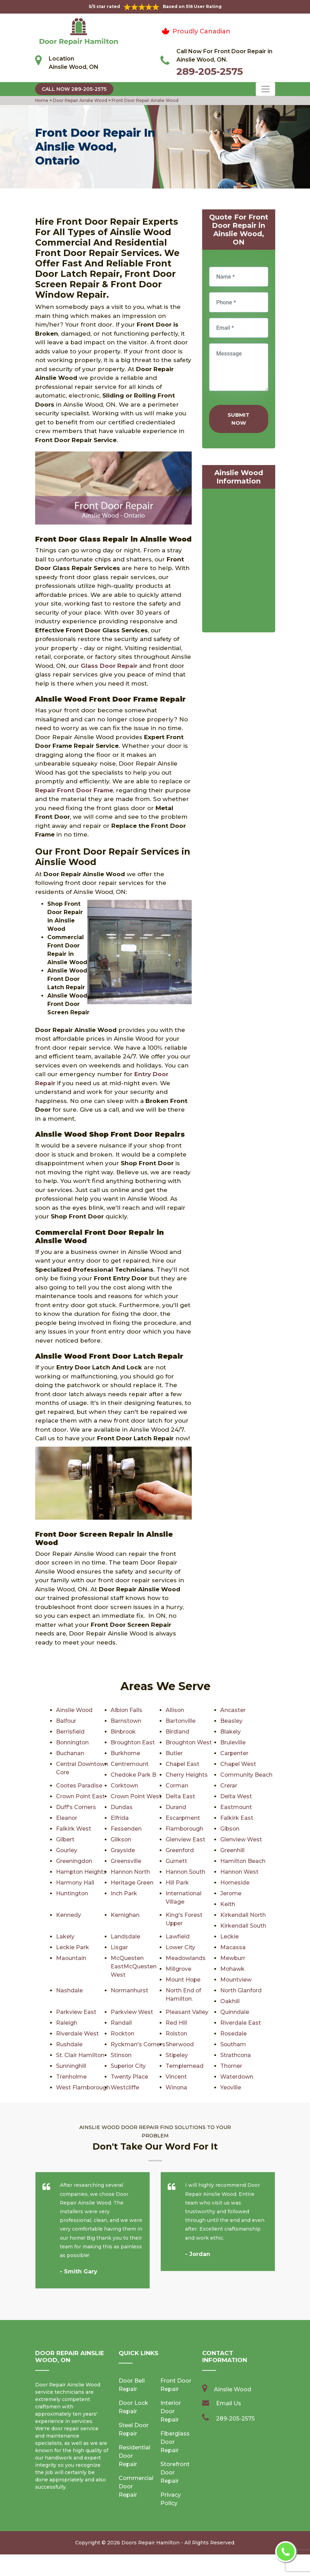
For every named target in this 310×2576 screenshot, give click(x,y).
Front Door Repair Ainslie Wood (144, 100)
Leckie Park (72, 1947)
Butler (174, 1753)
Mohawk (232, 1969)
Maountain (71, 1958)
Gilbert (65, 1839)
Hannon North (131, 1872)
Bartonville (181, 1721)
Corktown (125, 1785)
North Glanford (241, 1990)
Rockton (123, 2033)
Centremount (130, 1764)
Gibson (230, 1828)
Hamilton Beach (243, 1861)
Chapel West (238, 1764)
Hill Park (177, 1882)
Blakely (230, 1731)
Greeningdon (74, 1861)
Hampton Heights (81, 1872)
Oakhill (230, 2001)
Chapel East (183, 1764)
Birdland (177, 1731)
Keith (227, 1904)
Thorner (122, 2076)
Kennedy (68, 1915)
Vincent (66, 2087)
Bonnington (72, 1742)
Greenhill (232, 1850)
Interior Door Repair (170, 2433)
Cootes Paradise (79, 1785)
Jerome (231, 1893)
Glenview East (185, 1839)
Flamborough (185, 1828)
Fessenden (126, 1828)
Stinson (230, 2055)
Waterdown (127, 2087)
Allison (175, 1710)
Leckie (229, 1936)
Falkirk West (73, 1828)
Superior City (238, 2066)
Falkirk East (236, 1818)
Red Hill (176, 2022)
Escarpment (183, 1818)
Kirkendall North (243, 1915)
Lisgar (119, 1947)
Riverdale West (77, 2033)
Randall (121, 2022)
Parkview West (132, 2012)
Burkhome (126, 1753)
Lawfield (178, 1936)
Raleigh (66, 2022)
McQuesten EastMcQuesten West (134, 1966)
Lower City (181, 1947)
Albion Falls (127, 1710)
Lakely (65, 1936)
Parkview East (76, 2012)
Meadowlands (186, 1958)
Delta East (180, 1796)
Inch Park (124, 1893)
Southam (233, 2044)
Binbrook (124, 1731)
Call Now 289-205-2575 (74, 89)
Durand (176, 1807)
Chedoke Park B (134, 1774)
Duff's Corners (76, 1807)
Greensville (126, 1861)
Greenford (180, 1850)
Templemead (75, 2076)
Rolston (177, 2033)
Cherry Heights (187, 1774)
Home (42, 100)
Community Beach (246, 1774)
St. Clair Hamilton (190, 2055)
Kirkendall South (243, 1925)
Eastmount (236, 1807)
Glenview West (241, 1839)
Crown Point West (136, 1796)
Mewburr (233, 1958)
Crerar (228, 1785)
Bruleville (233, 1742)
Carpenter (234, 1753)
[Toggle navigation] (265, 89)
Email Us (228, 2425)
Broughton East (133, 1742)
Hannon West (239, 1872)
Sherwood (180, 2044)
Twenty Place (239, 2076)
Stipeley (67, 2066)
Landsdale (125, 1936)
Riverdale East (240, 2022)
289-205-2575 (209, 71)
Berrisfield (70, 1731)
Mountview (236, 1979)
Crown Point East (80, 1796)
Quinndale (234, 2012)
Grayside (123, 1850)
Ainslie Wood (74, 1710)
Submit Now (238, 418)
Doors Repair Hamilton (150, 2564)
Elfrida (120, 1818)
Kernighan (125, 1915)
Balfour (66, 1721)
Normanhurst (130, 1990)
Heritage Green (132, 1882)
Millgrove (179, 1969)
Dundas (122, 1807)
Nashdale (69, 1990)
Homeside (235, 1882)
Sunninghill (181, 2066)
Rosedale (233, 2033)
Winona (231, 2098)
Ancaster (233, 1710)
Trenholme (181, 2076)
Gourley (67, 1850)
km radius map (238, 562)
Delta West (236, 1796)
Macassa (233, 1947)
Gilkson (121, 1839)
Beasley (231, 1721)
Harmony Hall (75, 1882)
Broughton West (189, 1742)
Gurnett (176, 1861)
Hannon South (186, 1872)
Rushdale (69, 2044)
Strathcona (126, 2066)
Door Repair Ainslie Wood (79, 100)
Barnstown (126, 1721)
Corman (177, 1785)
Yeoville (66, 2109)
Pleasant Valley (187, 2012)
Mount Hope (183, 1979)
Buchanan (70, 1753)
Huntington (72, 1893)
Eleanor (67, 1818)
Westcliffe (234, 2087)
